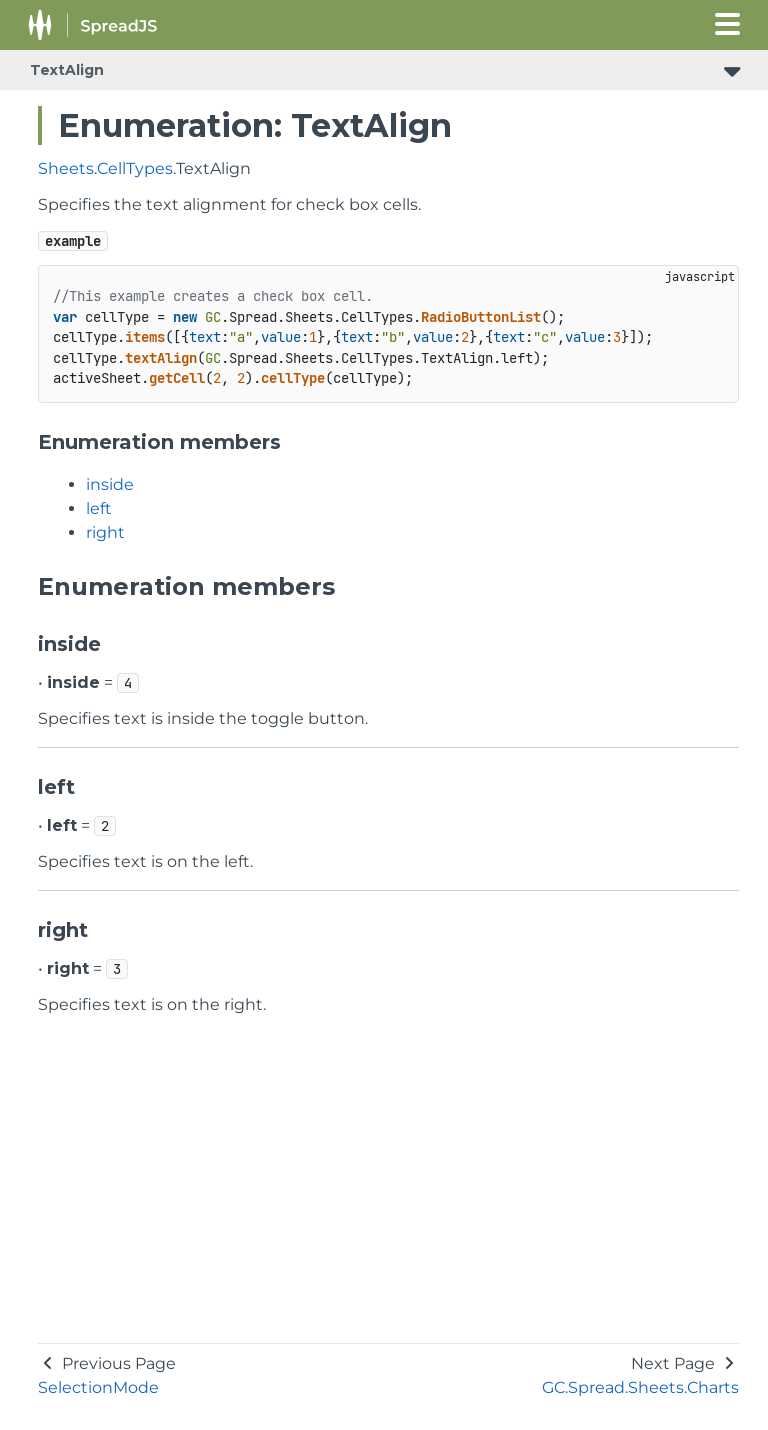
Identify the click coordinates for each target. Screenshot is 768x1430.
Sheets (66, 168)
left (99, 508)
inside (110, 484)
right (105, 532)
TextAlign (67, 70)
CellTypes (135, 168)
